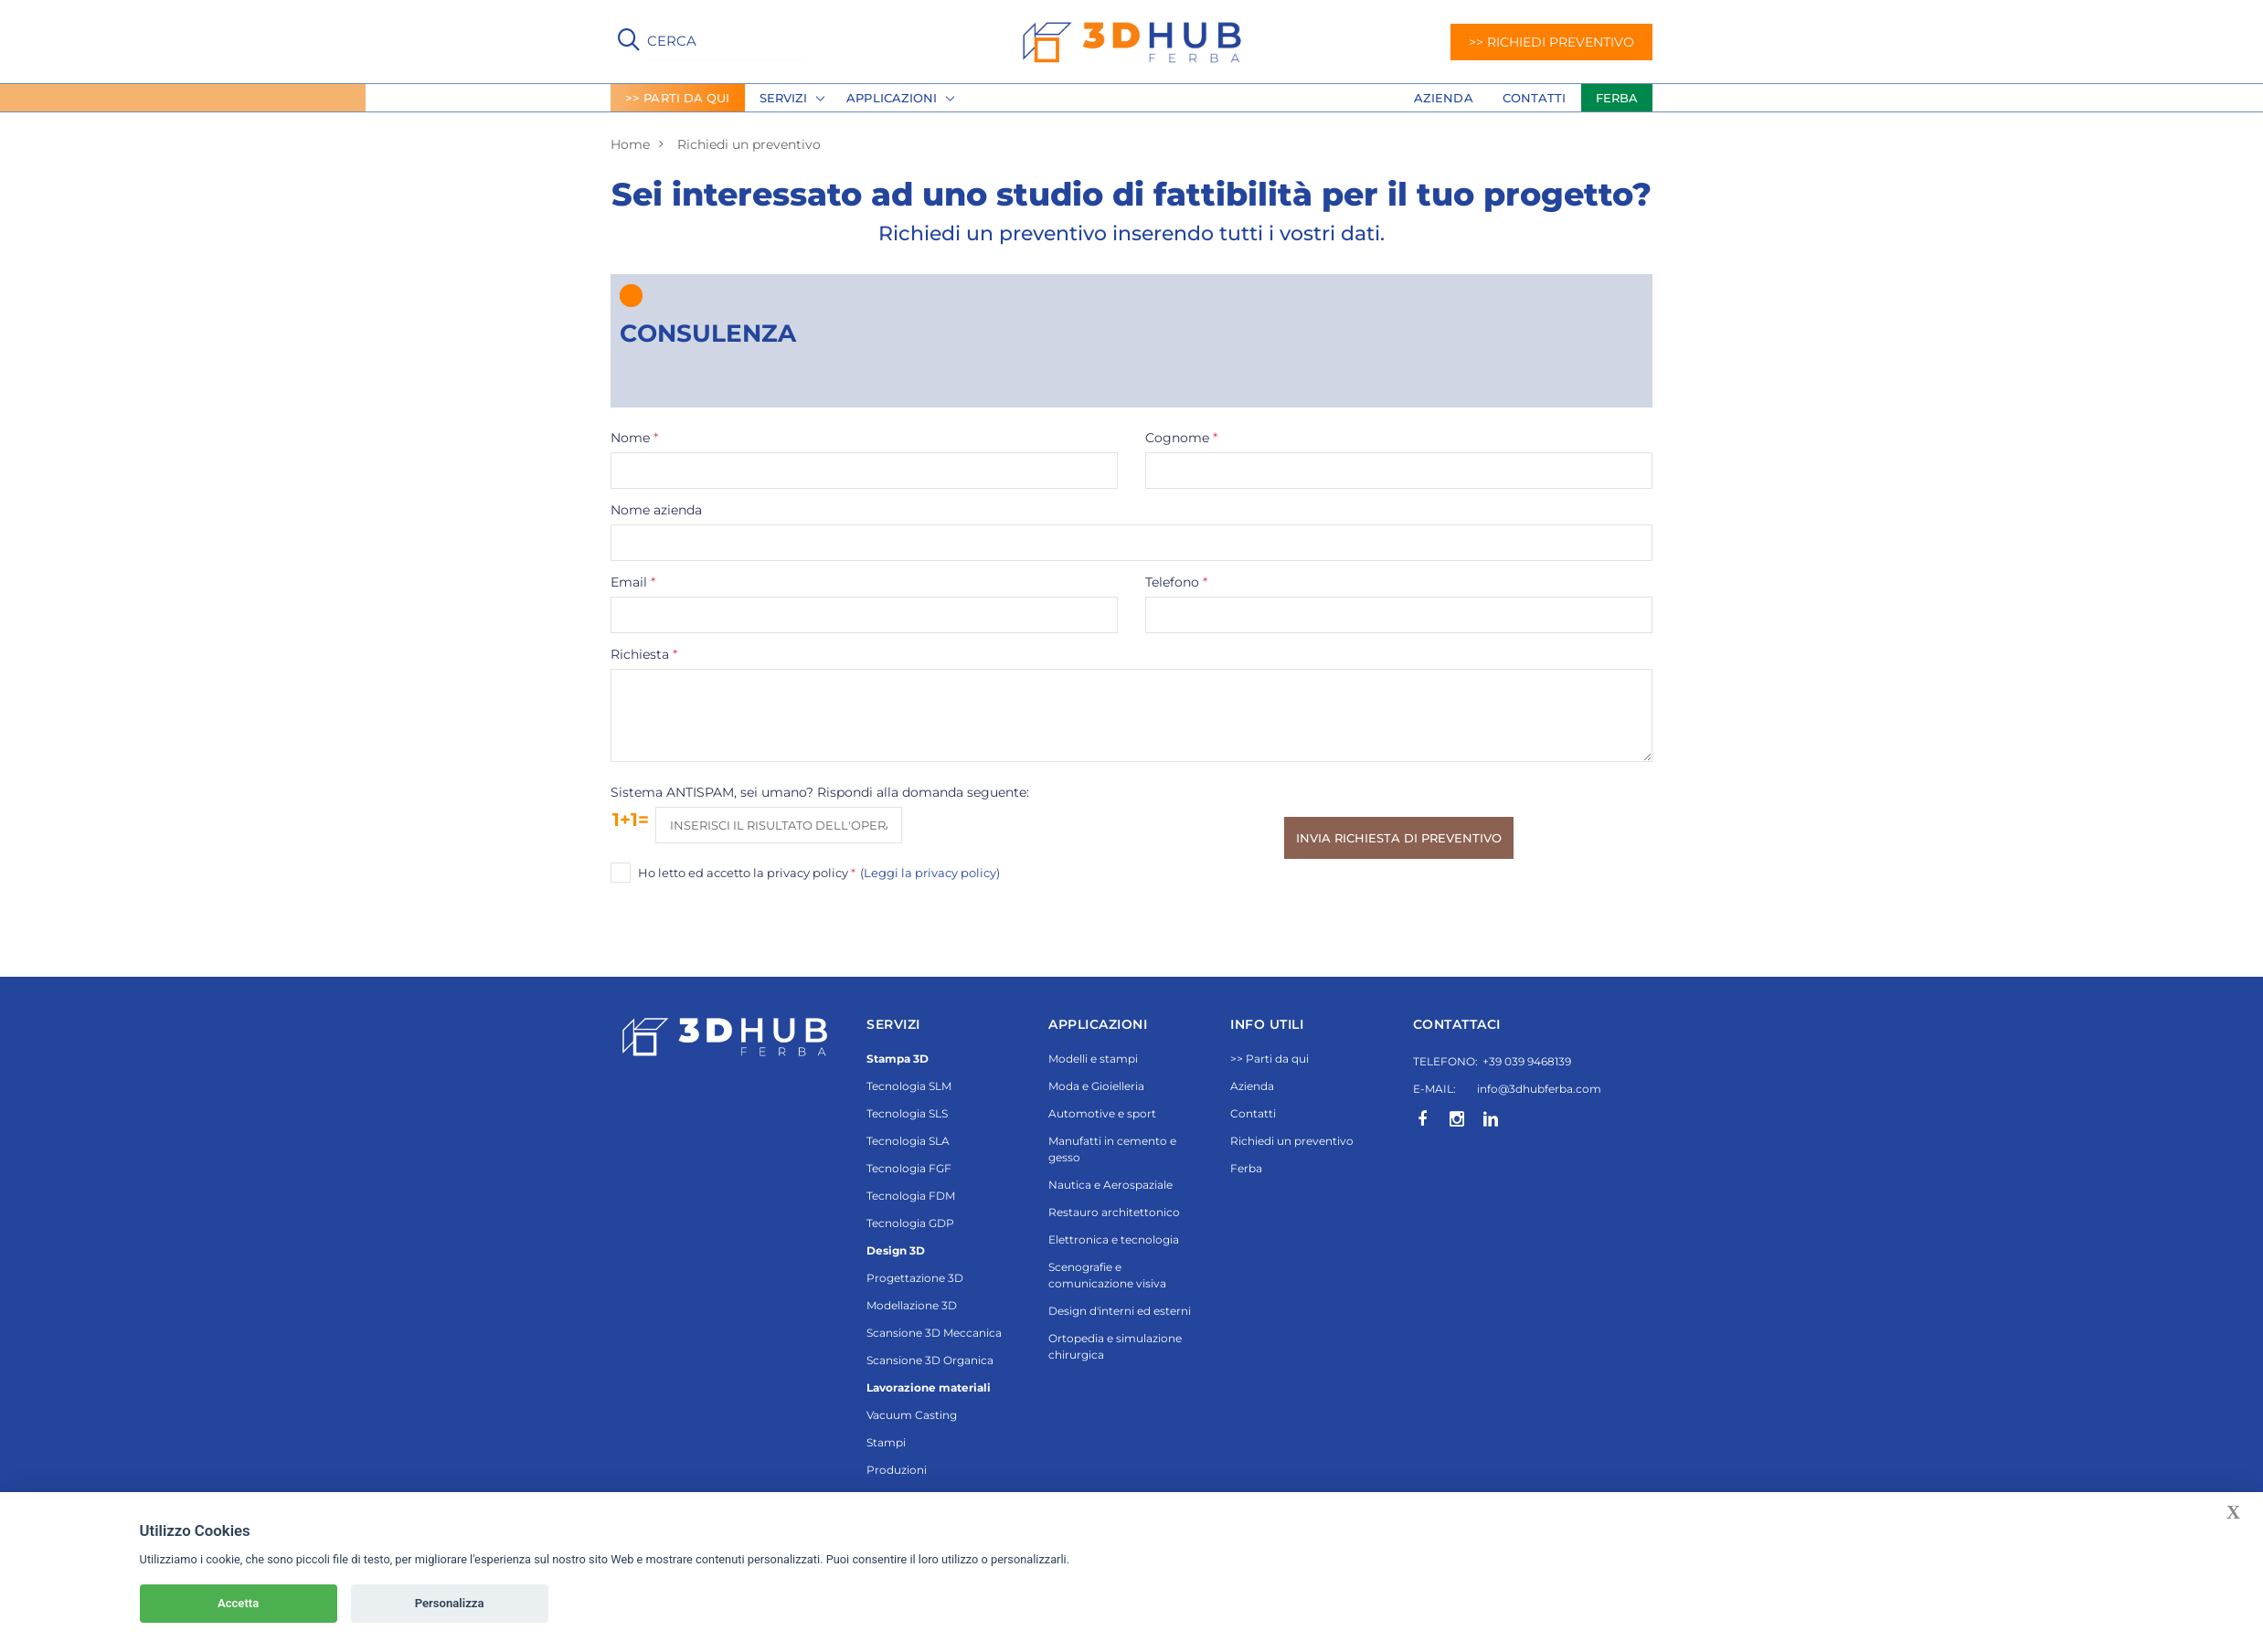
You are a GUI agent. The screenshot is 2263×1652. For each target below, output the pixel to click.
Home (630, 144)
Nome (635, 437)
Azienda (1443, 97)
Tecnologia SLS (907, 1113)
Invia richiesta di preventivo (1398, 838)
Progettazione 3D (914, 1278)
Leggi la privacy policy (930, 872)
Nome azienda (656, 510)
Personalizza (449, 1603)
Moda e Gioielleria (1096, 1086)
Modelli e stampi (1093, 1058)
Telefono (1177, 582)
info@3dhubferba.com (1539, 1089)
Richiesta (645, 654)
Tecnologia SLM (908, 1086)
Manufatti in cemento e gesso (1112, 1149)
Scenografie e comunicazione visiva (1107, 1275)
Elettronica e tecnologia (1113, 1239)
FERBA (1617, 97)
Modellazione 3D (911, 1305)
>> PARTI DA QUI (677, 97)
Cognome (1182, 437)
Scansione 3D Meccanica (934, 1333)
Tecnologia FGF (908, 1168)
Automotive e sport (1102, 1113)
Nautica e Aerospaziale (1110, 1184)
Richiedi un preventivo (1292, 1141)
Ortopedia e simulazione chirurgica (1115, 1346)
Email (634, 582)
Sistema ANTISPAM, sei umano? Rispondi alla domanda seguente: (820, 792)
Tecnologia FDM (910, 1195)
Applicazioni (891, 97)
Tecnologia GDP (910, 1223)
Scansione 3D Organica (929, 1360)
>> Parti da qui (1269, 1058)
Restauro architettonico (1114, 1212)
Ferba (1246, 1168)
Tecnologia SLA (908, 1141)
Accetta (238, 1603)
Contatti (1535, 97)
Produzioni (896, 1470)
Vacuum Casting (911, 1415)
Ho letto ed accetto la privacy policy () (819, 872)
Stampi (886, 1442)
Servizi (784, 97)
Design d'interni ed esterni (1119, 1311)
